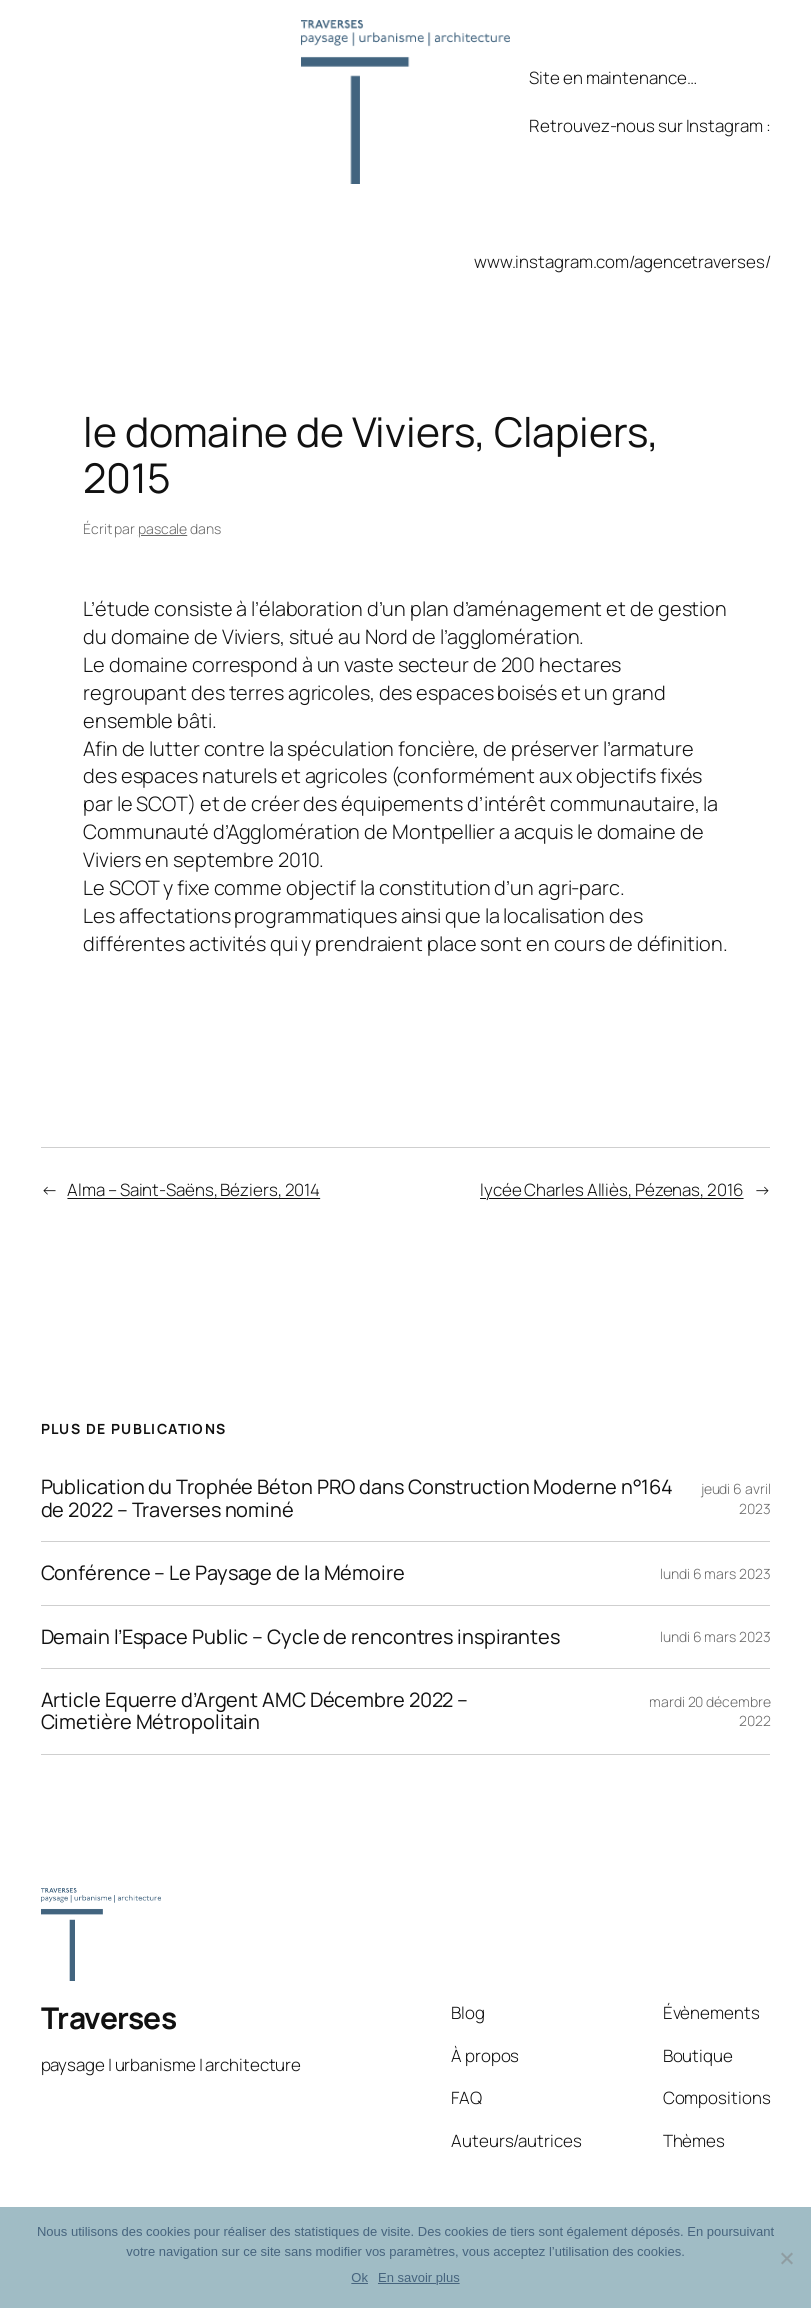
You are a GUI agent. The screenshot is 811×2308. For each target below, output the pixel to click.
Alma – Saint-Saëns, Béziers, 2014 (193, 1189)
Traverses (109, 2017)
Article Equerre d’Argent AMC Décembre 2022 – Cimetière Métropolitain (255, 1711)
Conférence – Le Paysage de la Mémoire (223, 1573)
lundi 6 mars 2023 (715, 1573)
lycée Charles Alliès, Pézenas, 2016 (612, 1189)
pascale (162, 528)
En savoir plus (419, 2277)
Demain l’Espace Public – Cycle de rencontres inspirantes (300, 1637)
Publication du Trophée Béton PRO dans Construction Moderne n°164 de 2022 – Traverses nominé (357, 1498)
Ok (359, 2277)
